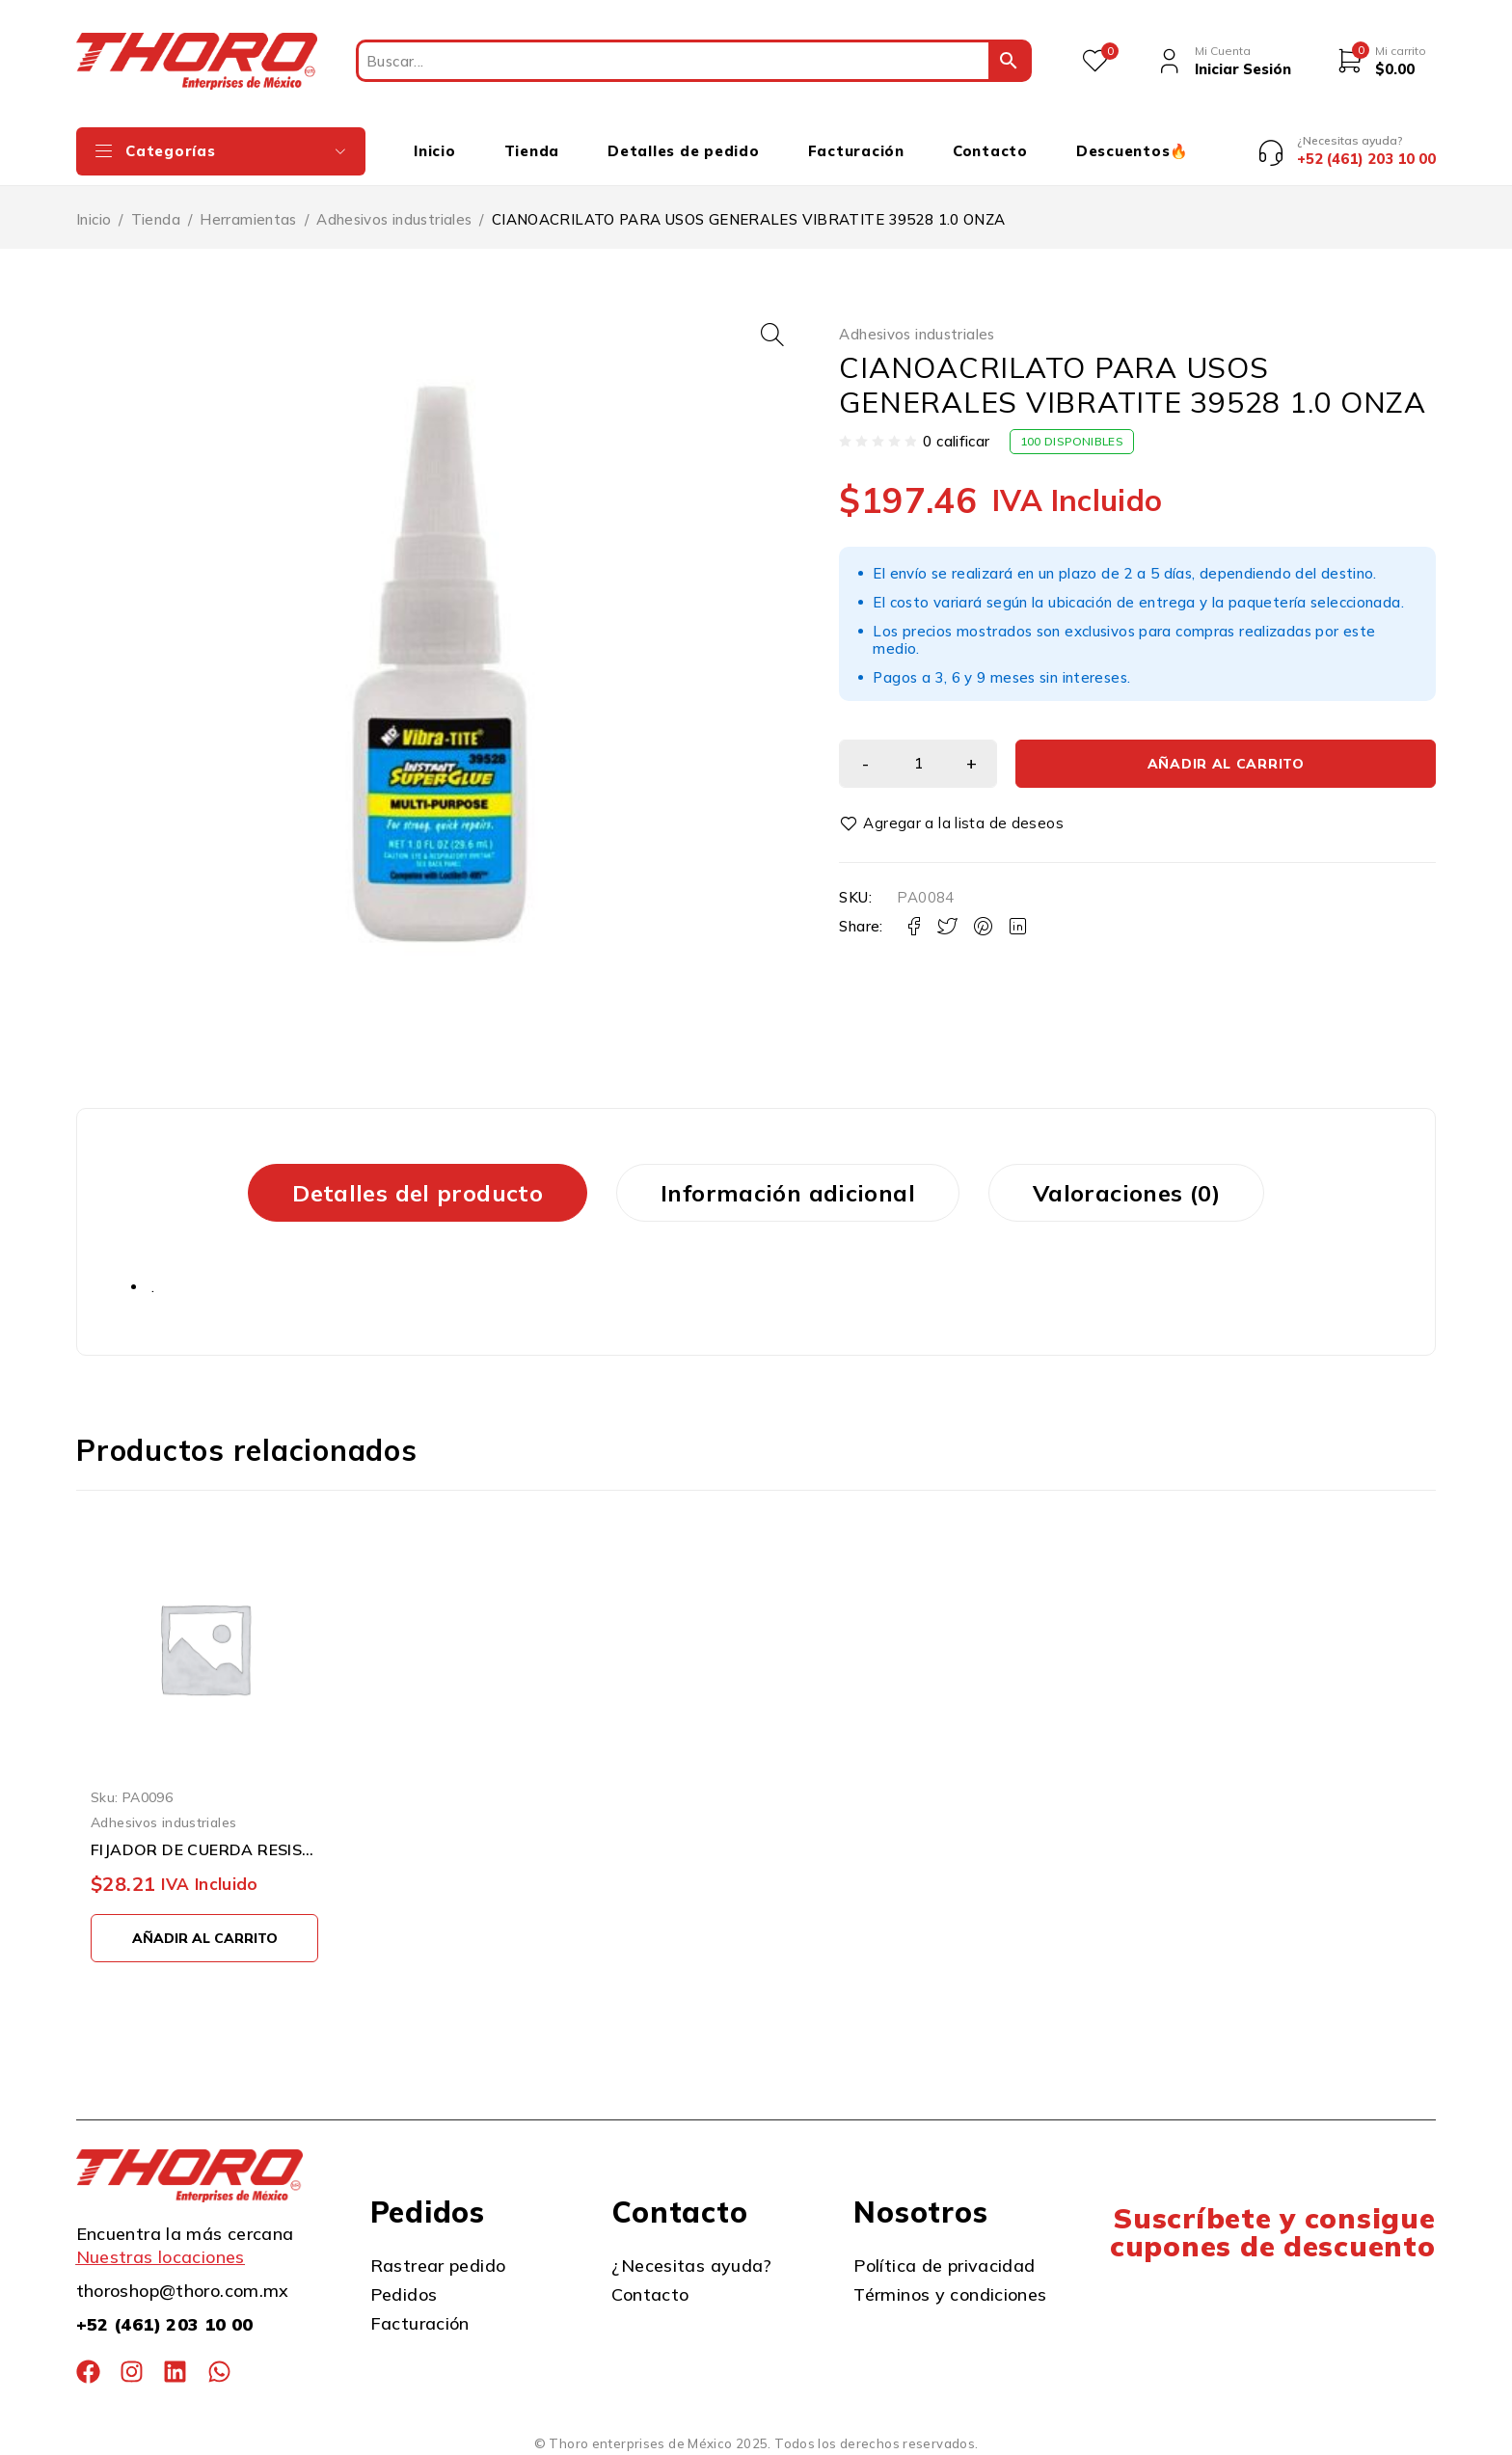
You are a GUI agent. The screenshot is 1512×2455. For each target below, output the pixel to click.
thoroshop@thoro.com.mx (182, 2291)
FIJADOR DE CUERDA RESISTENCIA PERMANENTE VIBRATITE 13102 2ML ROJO (204, 1849)
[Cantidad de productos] (918, 687)
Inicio (93, 219)
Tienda (155, 219)
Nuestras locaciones (160, 2257)
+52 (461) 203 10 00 (165, 2324)
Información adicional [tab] (788, 1192)
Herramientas (248, 219)
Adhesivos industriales (394, 219)
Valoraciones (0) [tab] (1126, 1192)
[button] (772, 334)
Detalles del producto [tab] (417, 1192)
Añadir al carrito (1226, 687)
